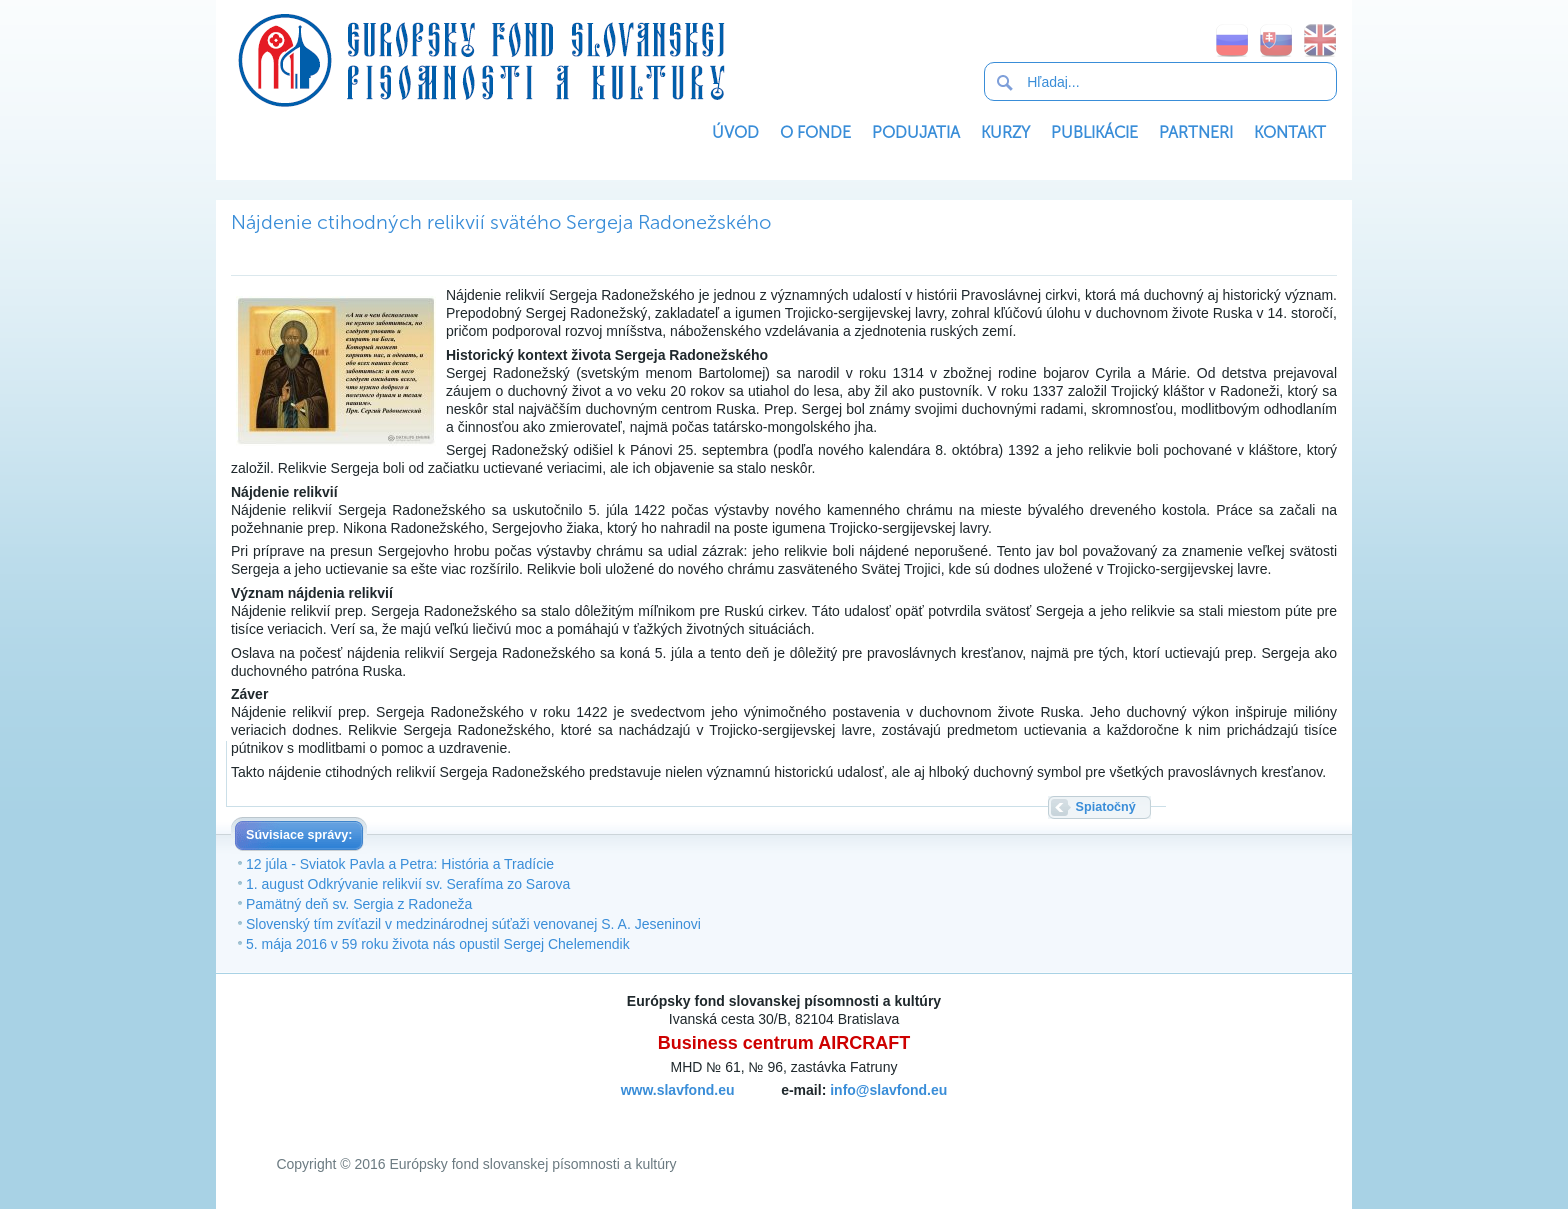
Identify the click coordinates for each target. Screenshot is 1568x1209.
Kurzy (1005, 132)
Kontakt (1290, 132)
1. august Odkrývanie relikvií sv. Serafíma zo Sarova (408, 884)
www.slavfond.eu (678, 1090)
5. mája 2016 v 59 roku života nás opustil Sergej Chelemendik (438, 944)
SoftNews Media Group (749, 1114)
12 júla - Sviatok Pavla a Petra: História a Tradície (400, 864)
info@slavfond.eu (888, 1090)
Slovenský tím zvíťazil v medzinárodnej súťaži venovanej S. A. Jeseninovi (473, 924)
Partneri (1196, 132)
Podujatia (916, 132)
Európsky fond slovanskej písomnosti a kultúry (481, 60)
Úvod (735, 132)
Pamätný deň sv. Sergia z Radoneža (359, 904)
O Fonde (815, 132)
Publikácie (1094, 132)
